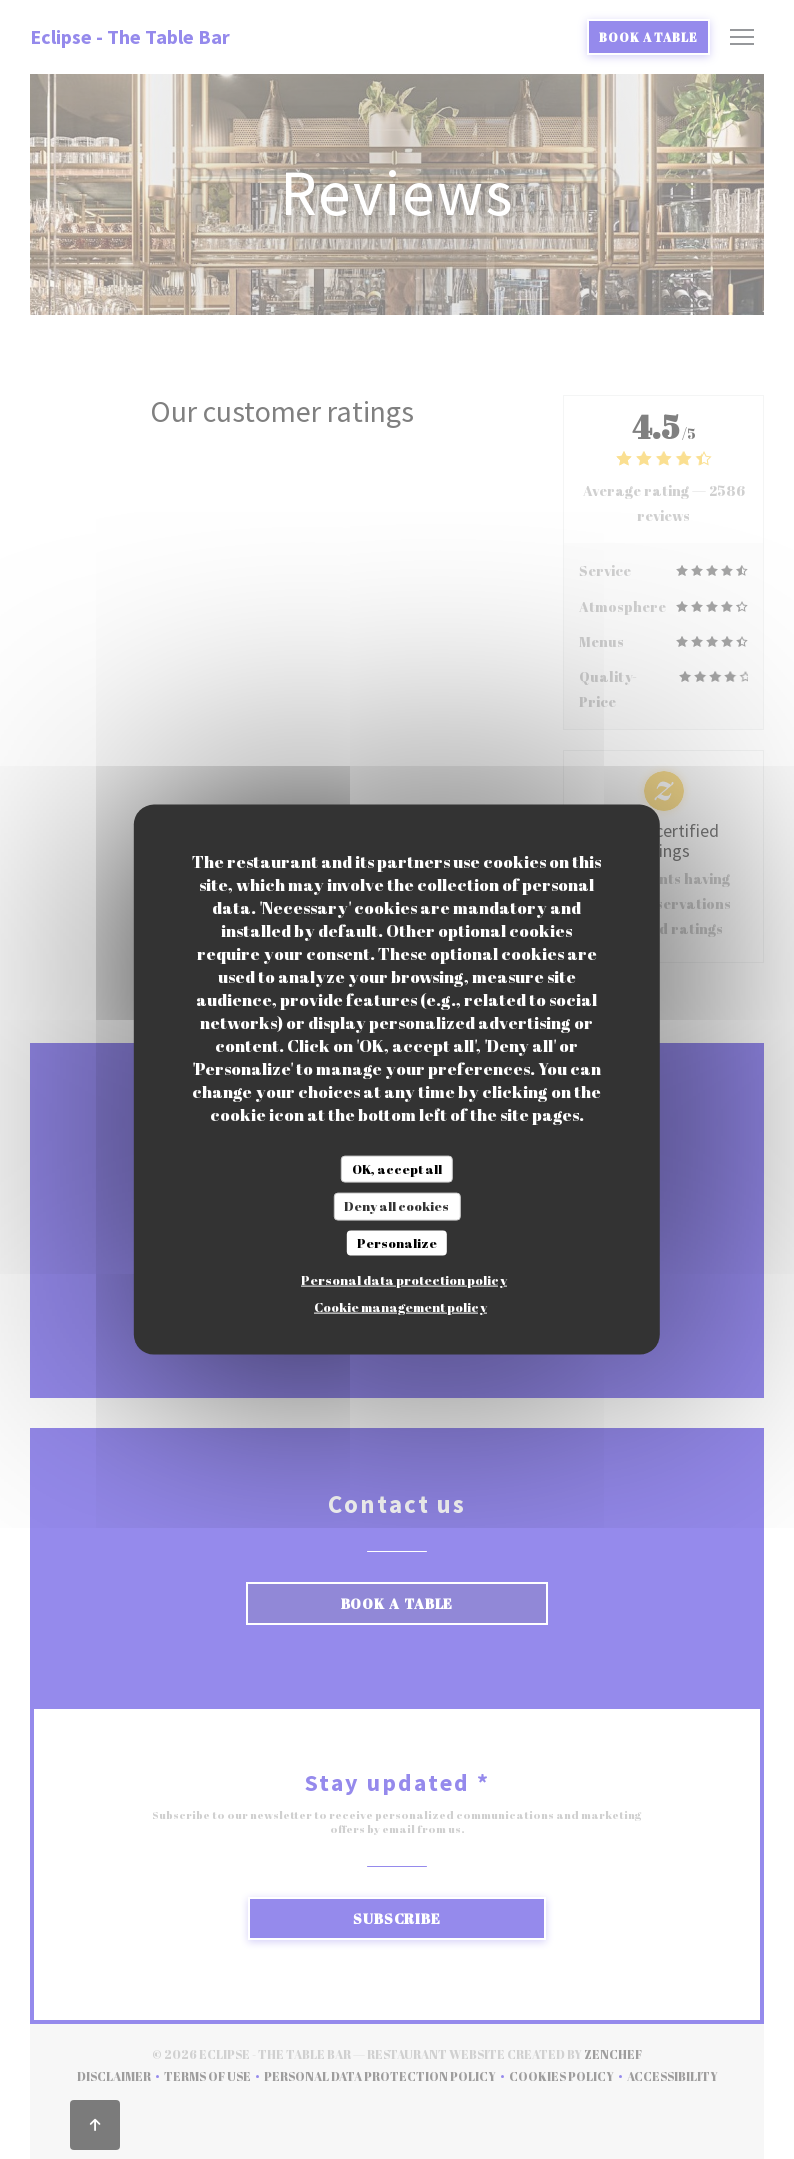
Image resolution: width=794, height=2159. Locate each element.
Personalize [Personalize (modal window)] (397, 1242)
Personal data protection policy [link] (404, 1280)
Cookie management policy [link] (400, 1307)
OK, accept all (397, 1168)
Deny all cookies (396, 1206)
